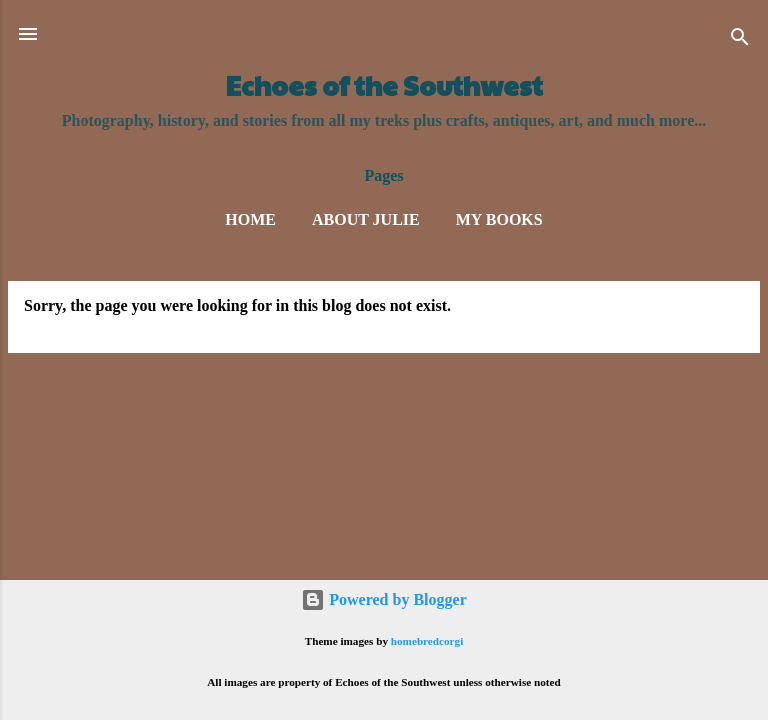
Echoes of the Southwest (384, 85)
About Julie (366, 219)
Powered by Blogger (383, 599)
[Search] (740, 40)
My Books (499, 219)
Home (250, 219)
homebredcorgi (427, 641)
